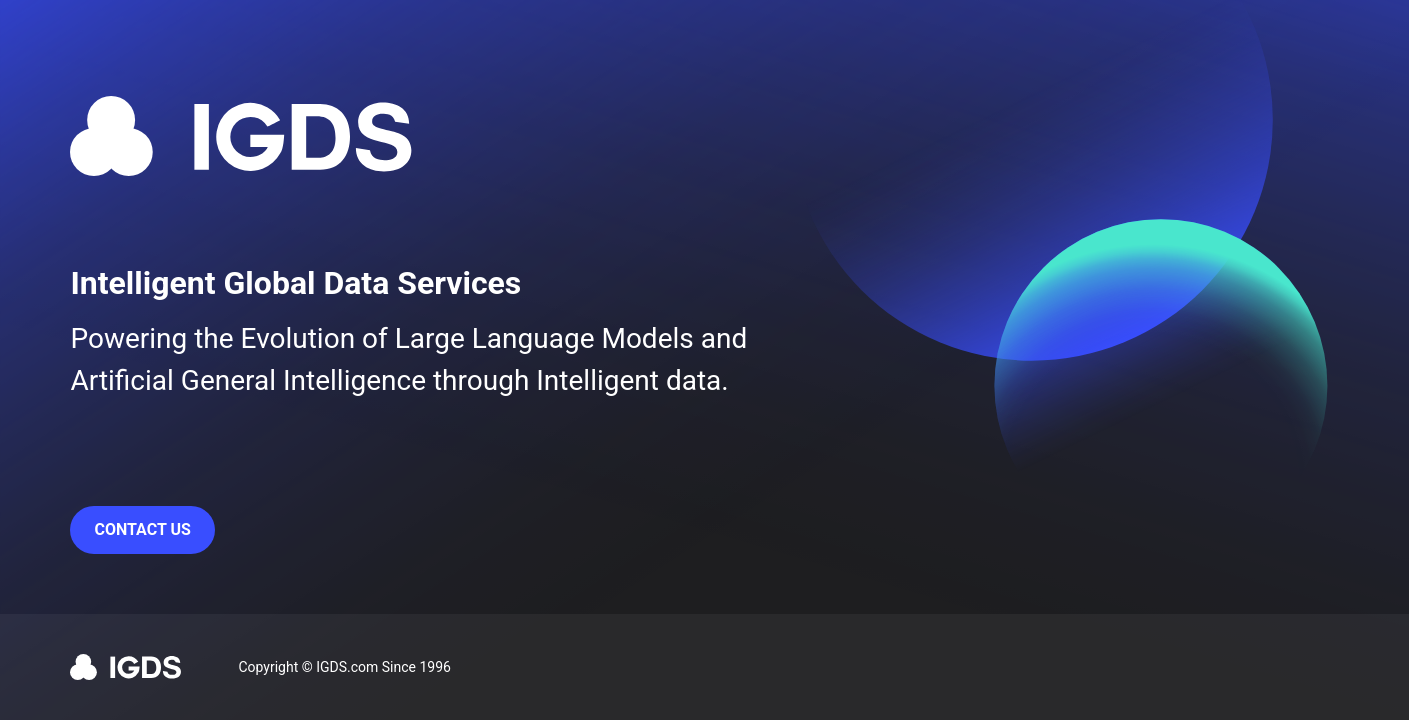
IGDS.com (347, 667)
